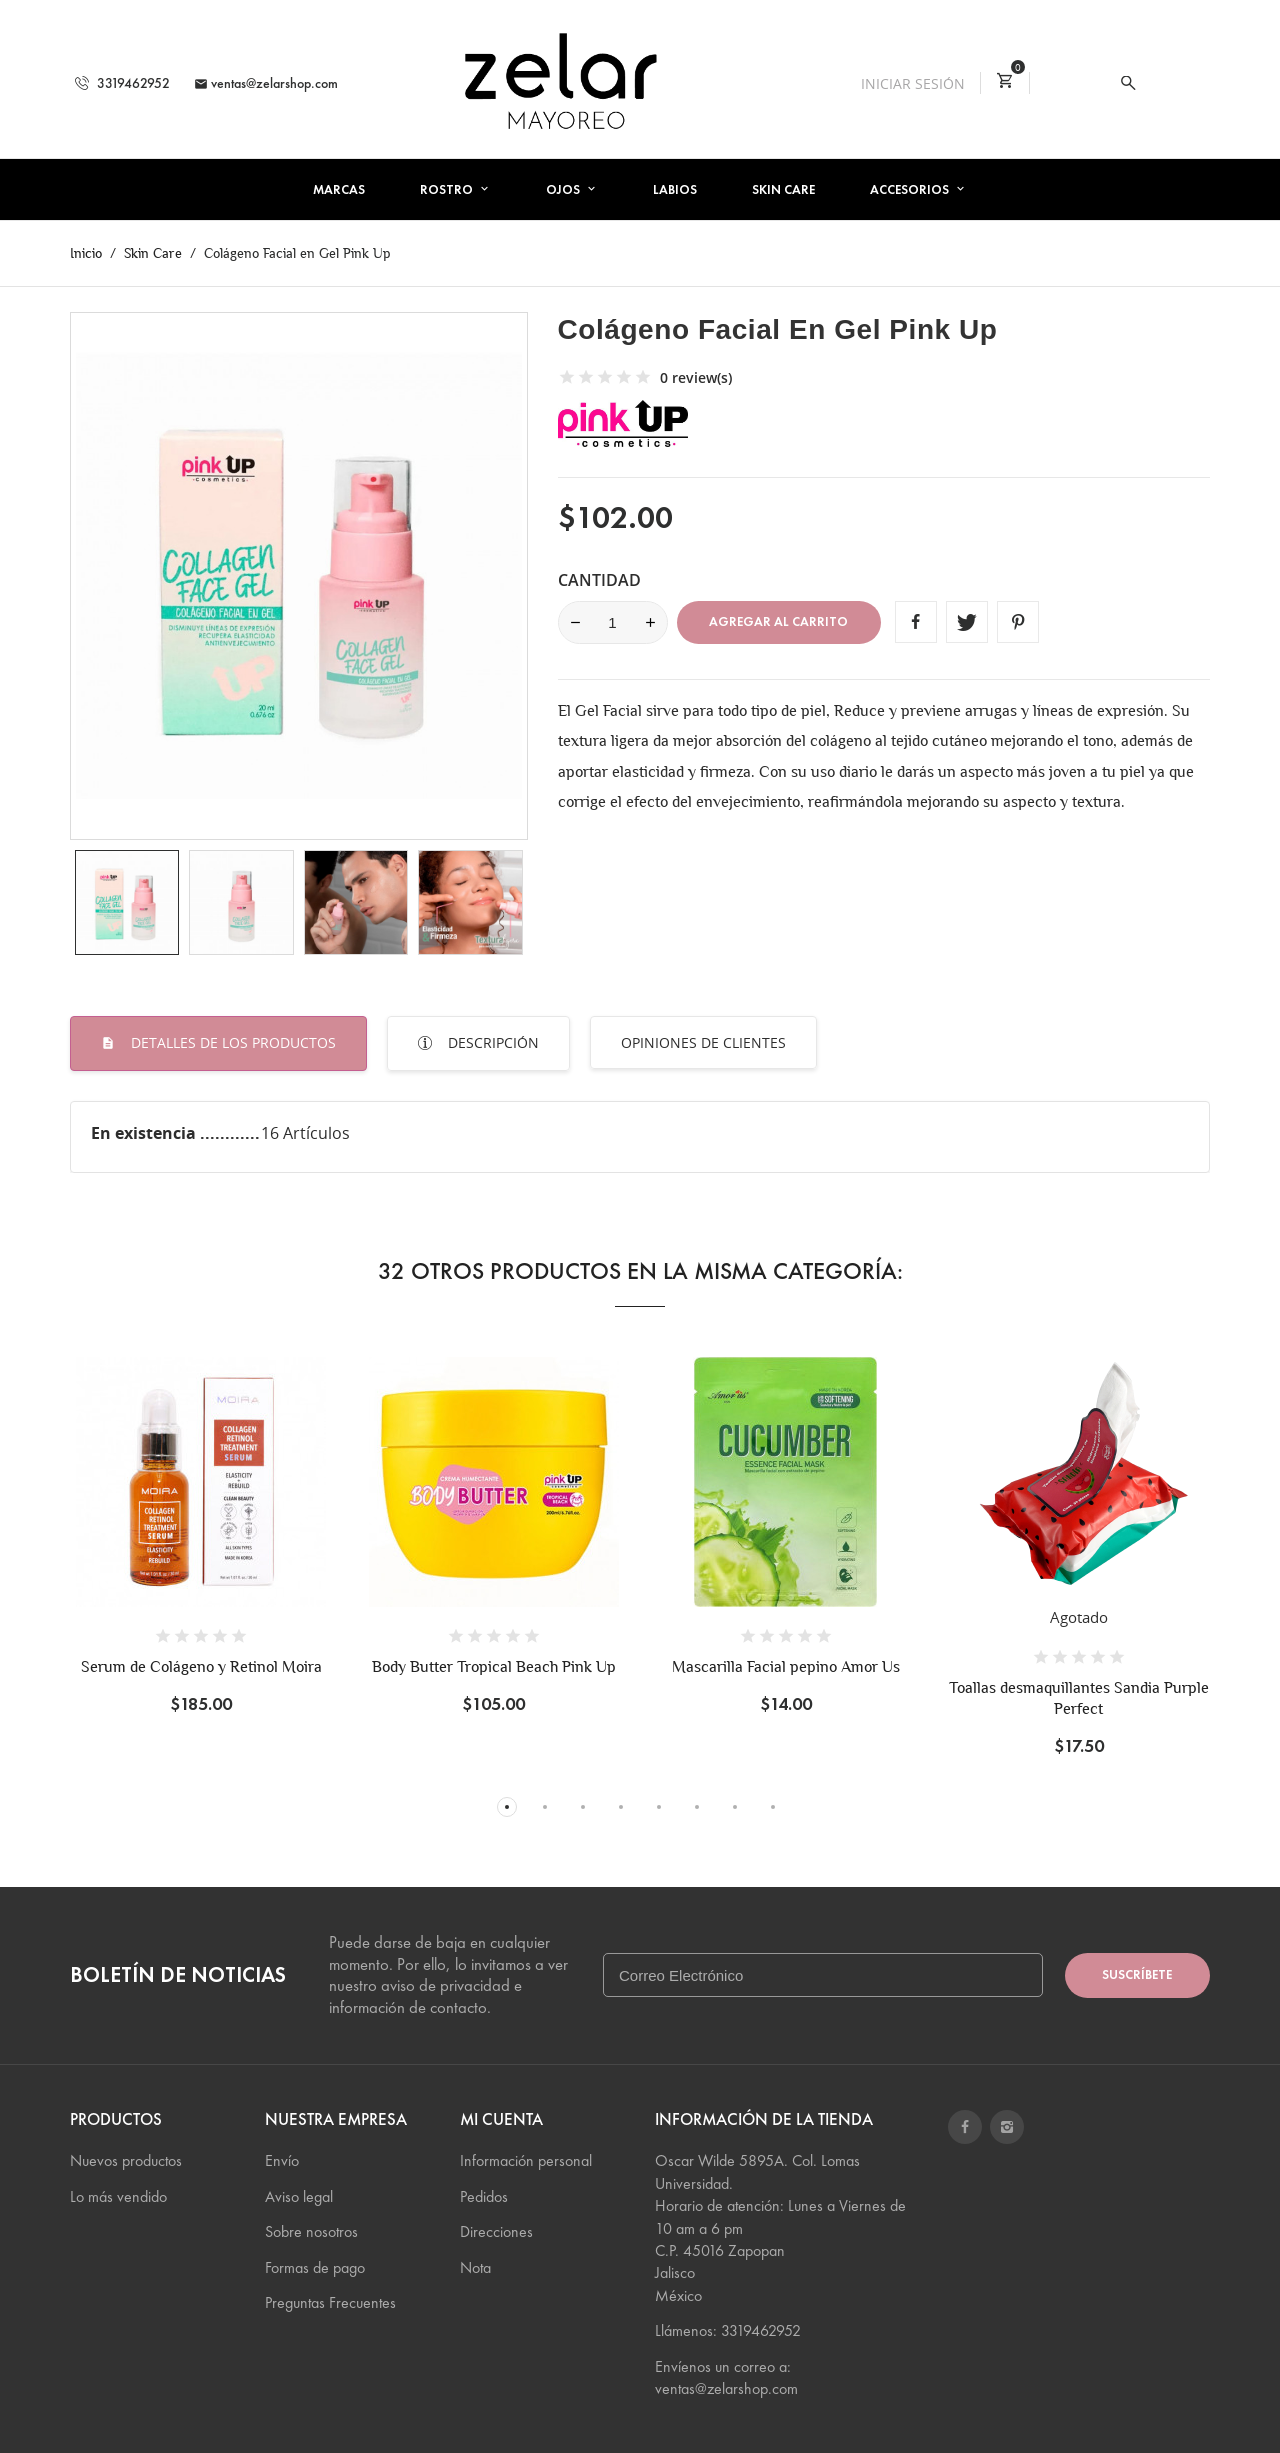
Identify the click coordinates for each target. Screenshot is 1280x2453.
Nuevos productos (126, 2160)
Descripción (491, 1042)
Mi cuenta (501, 2119)
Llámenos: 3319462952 (728, 2330)
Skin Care (783, 190)
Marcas (339, 190)
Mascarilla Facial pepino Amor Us (786, 1667)
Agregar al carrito (778, 622)
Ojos (564, 190)
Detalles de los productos (231, 1042)
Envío (282, 2160)
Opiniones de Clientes (703, 1042)
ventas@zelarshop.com (266, 83)
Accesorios (911, 190)
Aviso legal (299, 2196)
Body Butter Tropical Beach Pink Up (494, 1667)
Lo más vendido (118, 2196)
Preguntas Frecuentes (330, 2302)
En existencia (145, 1133)
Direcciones (496, 2231)
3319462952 (122, 83)
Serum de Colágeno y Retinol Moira (201, 1667)
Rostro (448, 190)
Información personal (526, 2160)
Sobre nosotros (311, 2231)
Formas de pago (315, 2267)
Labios (675, 190)
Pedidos (484, 2196)
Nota (475, 2267)
